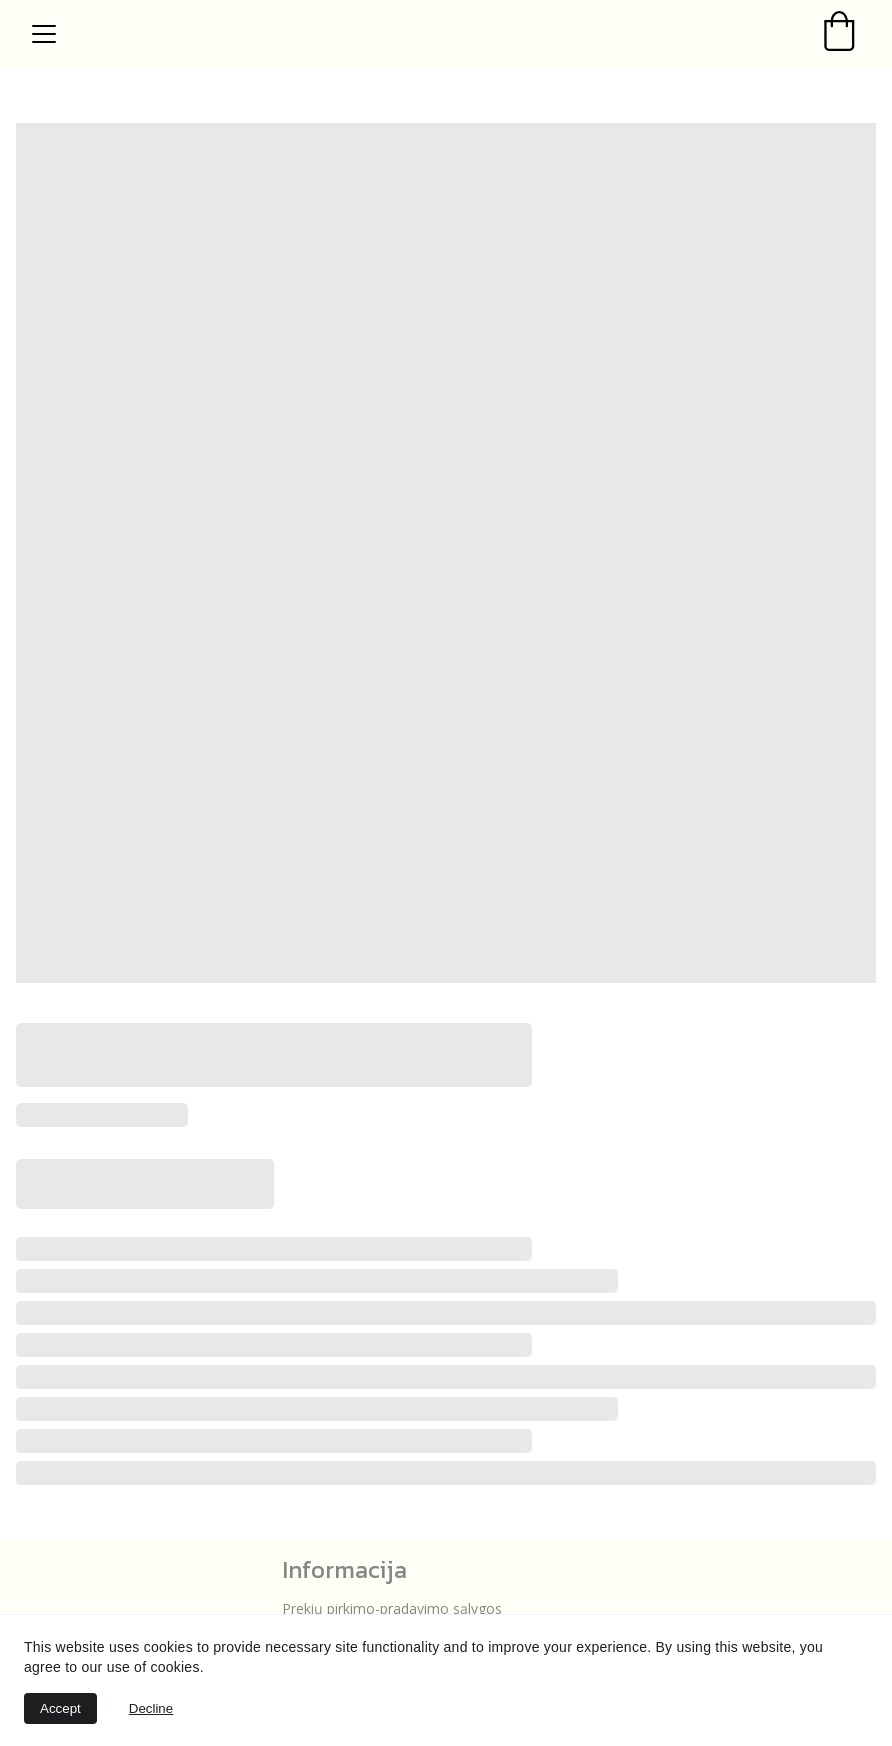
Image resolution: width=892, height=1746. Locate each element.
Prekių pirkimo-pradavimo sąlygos (394, 1608)
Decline (151, 1708)
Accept (60, 1708)
